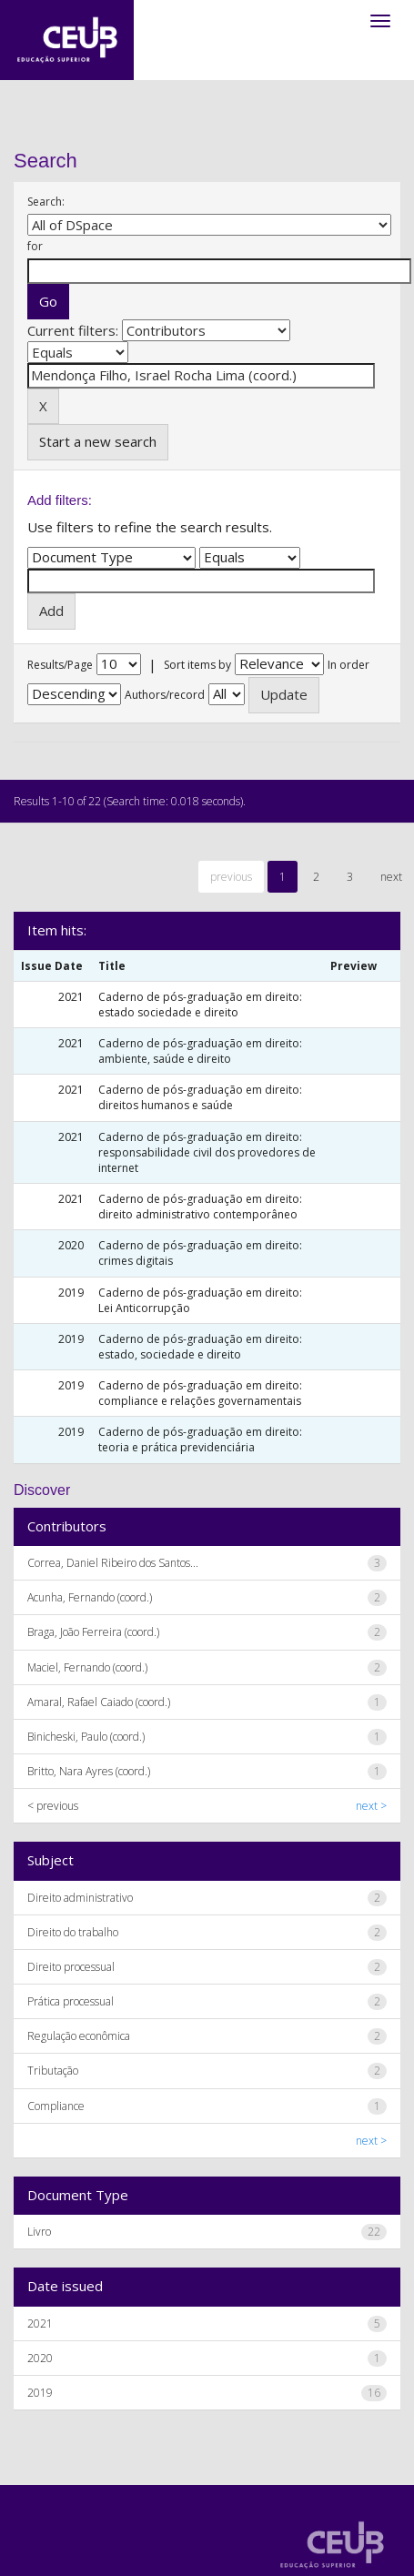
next (391, 876)
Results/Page (60, 664)
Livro (39, 2231)
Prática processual (70, 2001)
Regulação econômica (78, 2036)
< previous (52, 1805)
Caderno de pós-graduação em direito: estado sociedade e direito (200, 1004)
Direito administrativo (80, 1897)
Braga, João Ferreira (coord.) (93, 1632)
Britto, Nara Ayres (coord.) (88, 1771)
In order (348, 664)
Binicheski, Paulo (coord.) (86, 1736)
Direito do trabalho (72, 1932)
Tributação (52, 2070)
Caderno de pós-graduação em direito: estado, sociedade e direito (200, 1346)
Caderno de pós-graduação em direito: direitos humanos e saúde (200, 1097)
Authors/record (165, 694)
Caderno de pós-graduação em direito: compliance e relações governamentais (200, 1393)
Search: (46, 201)
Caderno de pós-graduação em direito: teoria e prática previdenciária (200, 1439)
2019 (40, 2392)
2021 (40, 2323)
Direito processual (71, 1967)
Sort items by (197, 664)
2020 (40, 2358)
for (35, 246)
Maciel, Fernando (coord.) (87, 1667)
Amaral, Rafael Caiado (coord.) (98, 1702)
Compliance (56, 2106)
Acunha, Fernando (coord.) (89, 1597)
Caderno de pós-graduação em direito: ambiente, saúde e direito (200, 1050)
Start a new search (98, 441)
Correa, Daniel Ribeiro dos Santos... (112, 1563)
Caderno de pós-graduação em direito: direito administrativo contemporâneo (200, 1206)
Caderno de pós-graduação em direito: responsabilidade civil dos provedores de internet (207, 1152)
